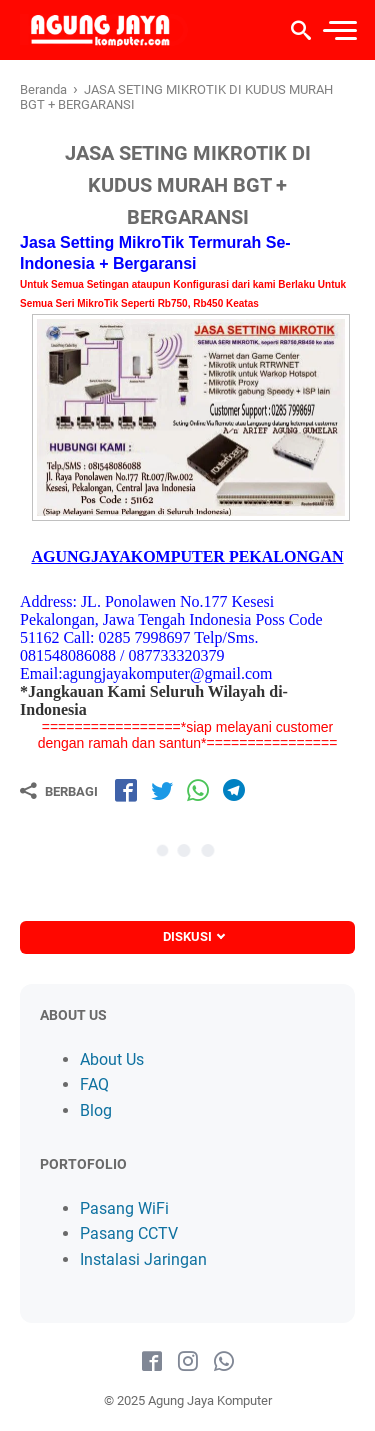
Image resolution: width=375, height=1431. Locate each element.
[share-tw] (162, 790)
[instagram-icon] (188, 1362)
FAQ (94, 1084)
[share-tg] (234, 790)
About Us (112, 1059)
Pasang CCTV (129, 1233)
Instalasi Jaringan (143, 1259)
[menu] (339, 30)
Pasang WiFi (124, 1208)
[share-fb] (126, 790)
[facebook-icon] (152, 1362)
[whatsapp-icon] (224, 1362)
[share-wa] (198, 790)
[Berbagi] (59, 791)
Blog (96, 1110)
